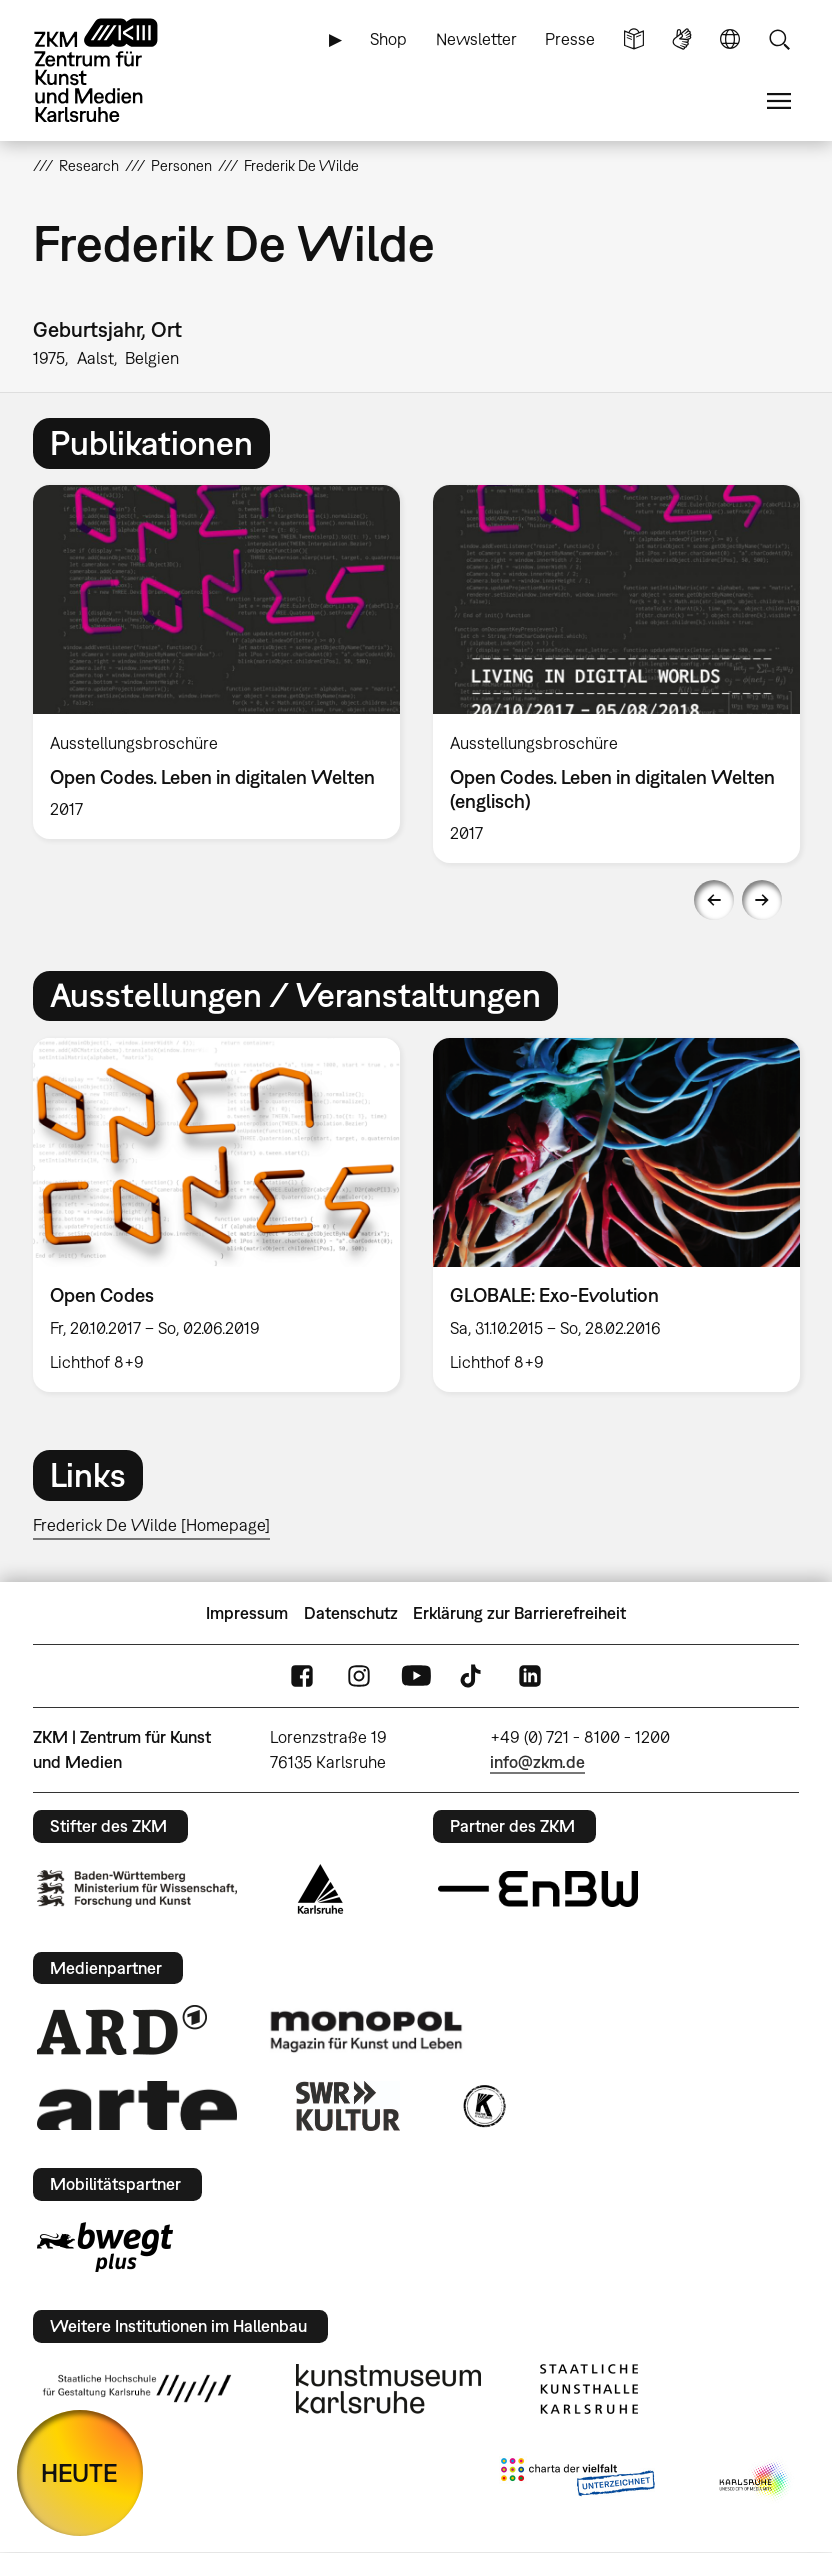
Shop (388, 39)
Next (762, 900)
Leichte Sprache (634, 39)
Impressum (247, 1613)
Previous (714, 900)
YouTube (416, 1676)
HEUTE (79, 2472)
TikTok (473, 1676)
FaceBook (302, 1676)
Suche (779, 39)
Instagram (359, 1676)
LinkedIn (530, 1676)
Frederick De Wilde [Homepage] (151, 1525)
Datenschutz (351, 1613)
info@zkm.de (537, 1762)
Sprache (730, 39)
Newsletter (476, 39)
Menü (779, 101)
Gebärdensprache (682, 39)
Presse (570, 39)
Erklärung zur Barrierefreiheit (519, 1613)
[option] (216, 662)
